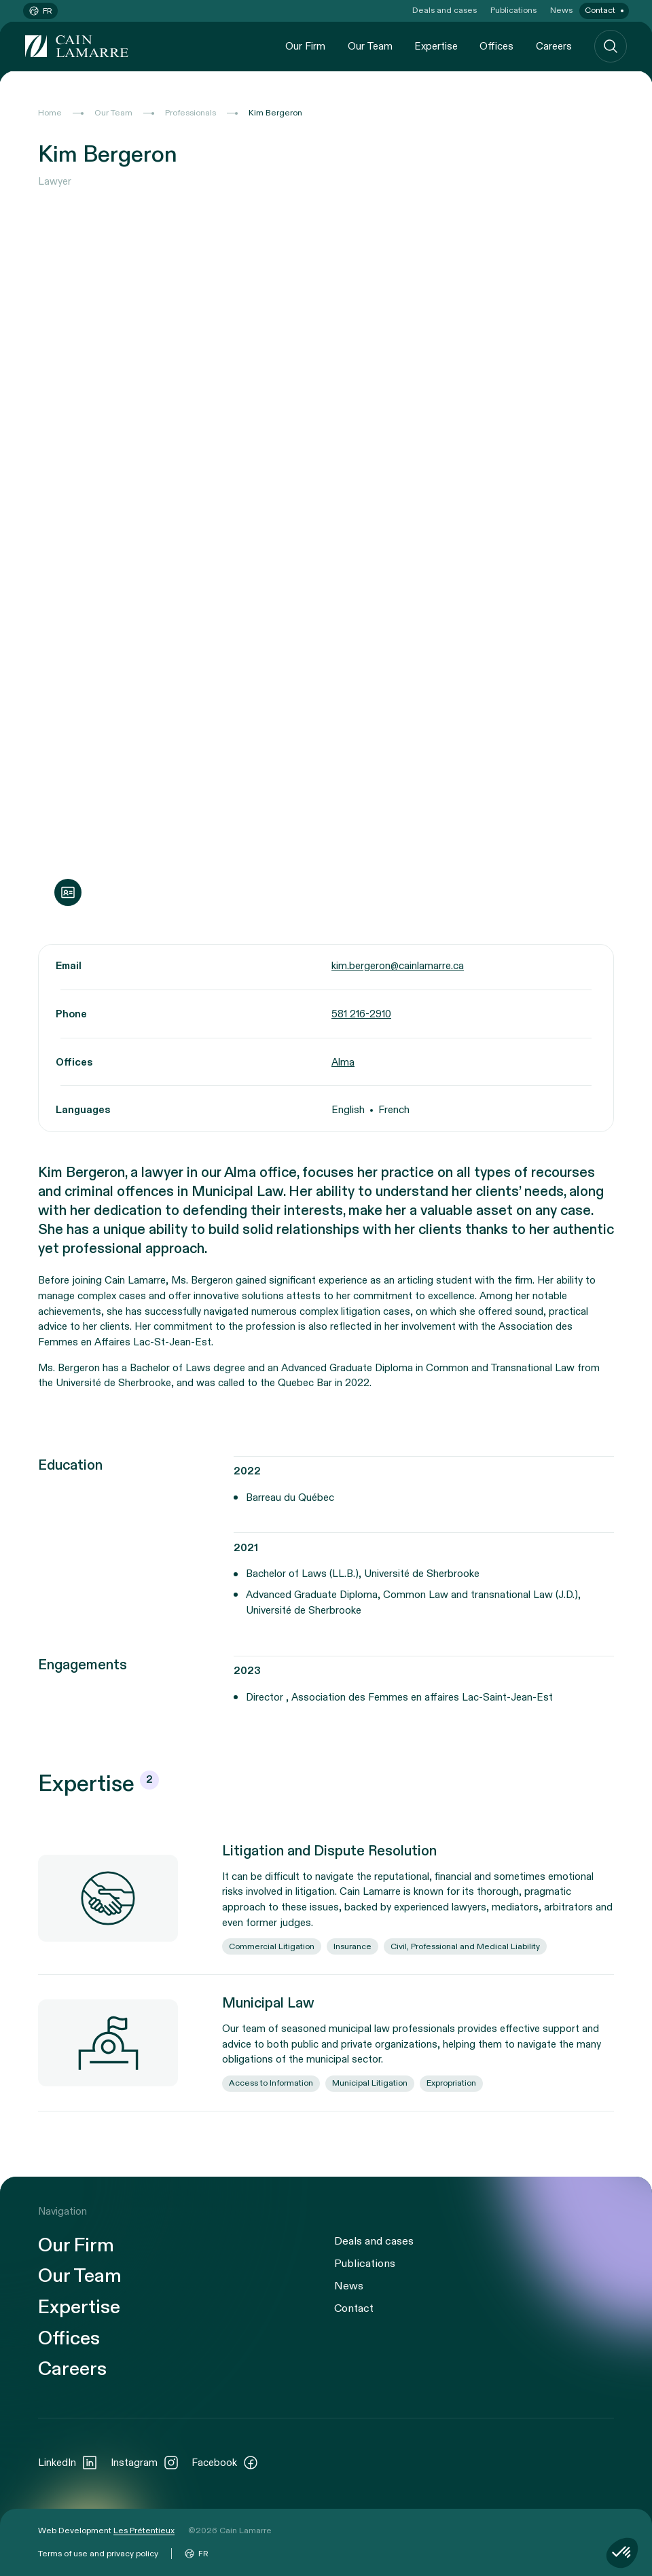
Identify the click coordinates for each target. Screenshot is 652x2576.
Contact (600, 10)
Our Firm (305, 46)
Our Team (370, 46)
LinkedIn (68, 2462)
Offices (496, 46)
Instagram (145, 2462)
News (561, 10)
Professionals (190, 112)
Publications (513, 10)
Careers (554, 46)
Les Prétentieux (144, 2530)
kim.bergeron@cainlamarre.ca (397, 966)
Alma (343, 1062)
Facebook (225, 2462)
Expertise (436, 46)
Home (50, 112)
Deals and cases (444, 10)
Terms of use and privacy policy (98, 2553)
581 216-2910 (361, 1014)
